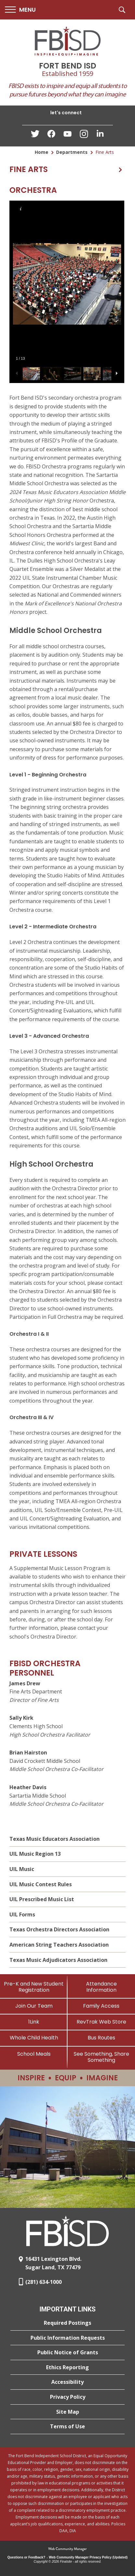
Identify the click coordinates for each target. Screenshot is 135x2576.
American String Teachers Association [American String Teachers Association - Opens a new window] (59, 1944)
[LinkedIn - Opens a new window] (100, 135)
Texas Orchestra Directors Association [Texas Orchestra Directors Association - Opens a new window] (59, 1929)
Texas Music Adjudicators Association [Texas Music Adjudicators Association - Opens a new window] (58, 1959)
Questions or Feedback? (26, 2557)
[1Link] (33, 2022)
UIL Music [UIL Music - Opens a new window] (21, 1869)
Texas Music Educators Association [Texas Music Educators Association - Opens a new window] (54, 1838)
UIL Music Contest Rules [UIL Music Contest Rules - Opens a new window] (40, 1884)
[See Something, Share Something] (101, 2057)
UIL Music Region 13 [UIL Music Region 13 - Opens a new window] (35, 1853)
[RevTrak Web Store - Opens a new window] (101, 2022)
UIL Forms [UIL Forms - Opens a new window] (22, 1914)
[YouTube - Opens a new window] (67, 135)
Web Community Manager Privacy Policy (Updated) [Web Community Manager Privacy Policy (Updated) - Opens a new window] (88, 2557)
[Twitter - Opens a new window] (35, 135)
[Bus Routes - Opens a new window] (101, 2038)
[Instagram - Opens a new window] (84, 136)
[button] (20, 10)
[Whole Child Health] (33, 2038)
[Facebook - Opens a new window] (51, 135)
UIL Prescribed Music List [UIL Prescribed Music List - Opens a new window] (41, 1899)
